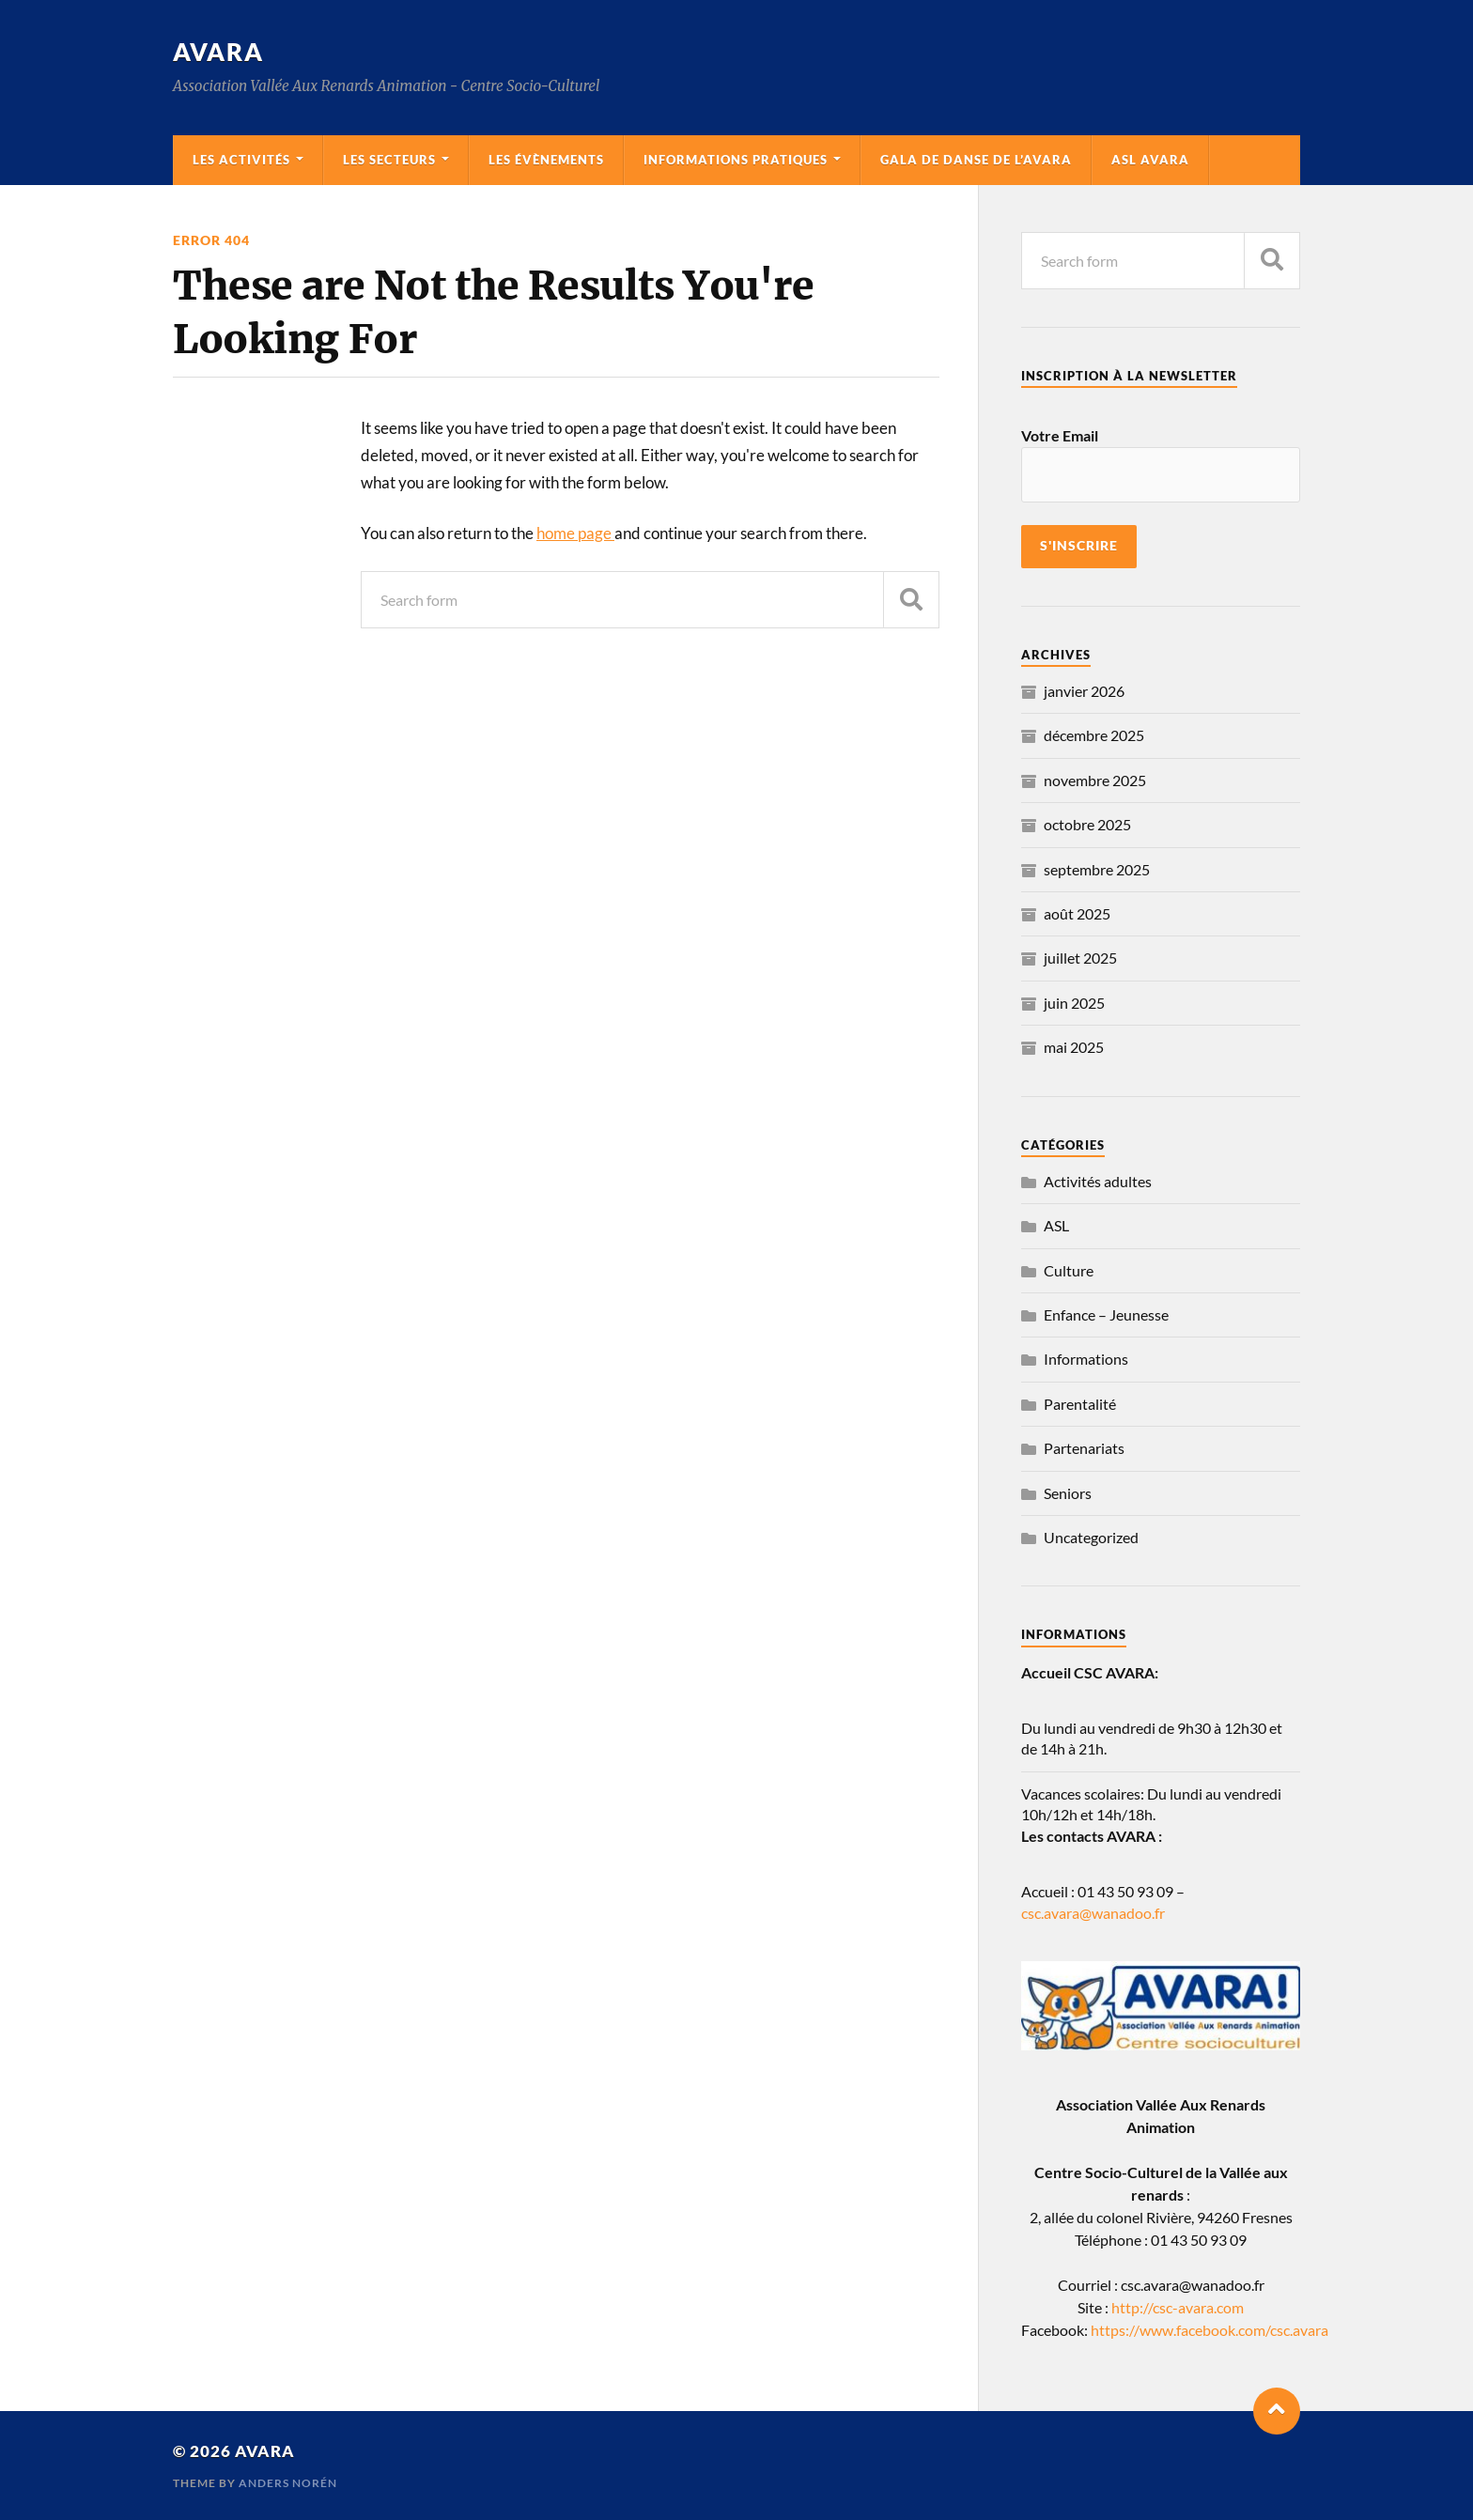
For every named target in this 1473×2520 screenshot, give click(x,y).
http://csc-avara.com (1177, 2307)
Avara (218, 52)
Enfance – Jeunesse (1106, 1314)
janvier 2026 (1084, 691)
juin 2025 (1074, 1003)
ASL (1056, 1225)
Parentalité (1080, 1404)
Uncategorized (1091, 1537)
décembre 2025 (1094, 735)
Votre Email (1059, 435)
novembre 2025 (1095, 780)
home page (575, 533)
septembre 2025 (1097, 869)
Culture (1068, 1270)
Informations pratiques (735, 159)
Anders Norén (288, 2483)
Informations (1086, 1359)
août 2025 (1077, 913)
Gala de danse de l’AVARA (976, 159)
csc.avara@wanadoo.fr (1093, 1913)
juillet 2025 (1080, 957)
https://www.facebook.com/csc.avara (1209, 2330)
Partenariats (1084, 1448)
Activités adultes (1098, 1181)
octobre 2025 (1087, 824)
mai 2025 (1074, 1047)
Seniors (1068, 1493)
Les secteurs (389, 159)
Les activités (241, 159)
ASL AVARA (1150, 159)
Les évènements (546, 159)
